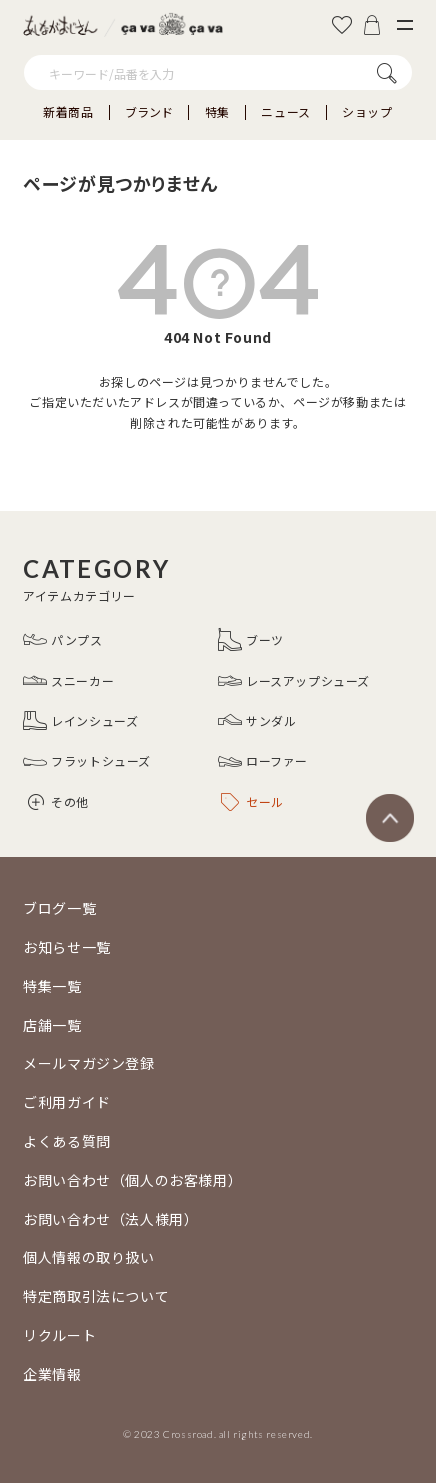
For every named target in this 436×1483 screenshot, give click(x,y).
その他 (58, 801)
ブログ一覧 (59, 908)
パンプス (62, 640)
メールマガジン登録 (88, 1063)
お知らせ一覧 (67, 947)
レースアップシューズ (294, 681)
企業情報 (52, 1374)
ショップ (367, 112)
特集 (217, 112)
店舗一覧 (52, 1025)
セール (252, 802)
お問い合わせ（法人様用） (110, 1219)
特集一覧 (52, 986)
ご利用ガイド (67, 1102)
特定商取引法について (96, 1296)
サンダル (257, 721)
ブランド (149, 112)
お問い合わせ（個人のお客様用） (132, 1180)
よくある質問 (67, 1141)
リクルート (59, 1335)
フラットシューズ (87, 762)
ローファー (263, 762)
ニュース (285, 112)
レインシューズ (80, 721)
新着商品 (68, 112)
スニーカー (68, 681)
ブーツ (251, 640)
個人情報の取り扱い (88, 1257)
